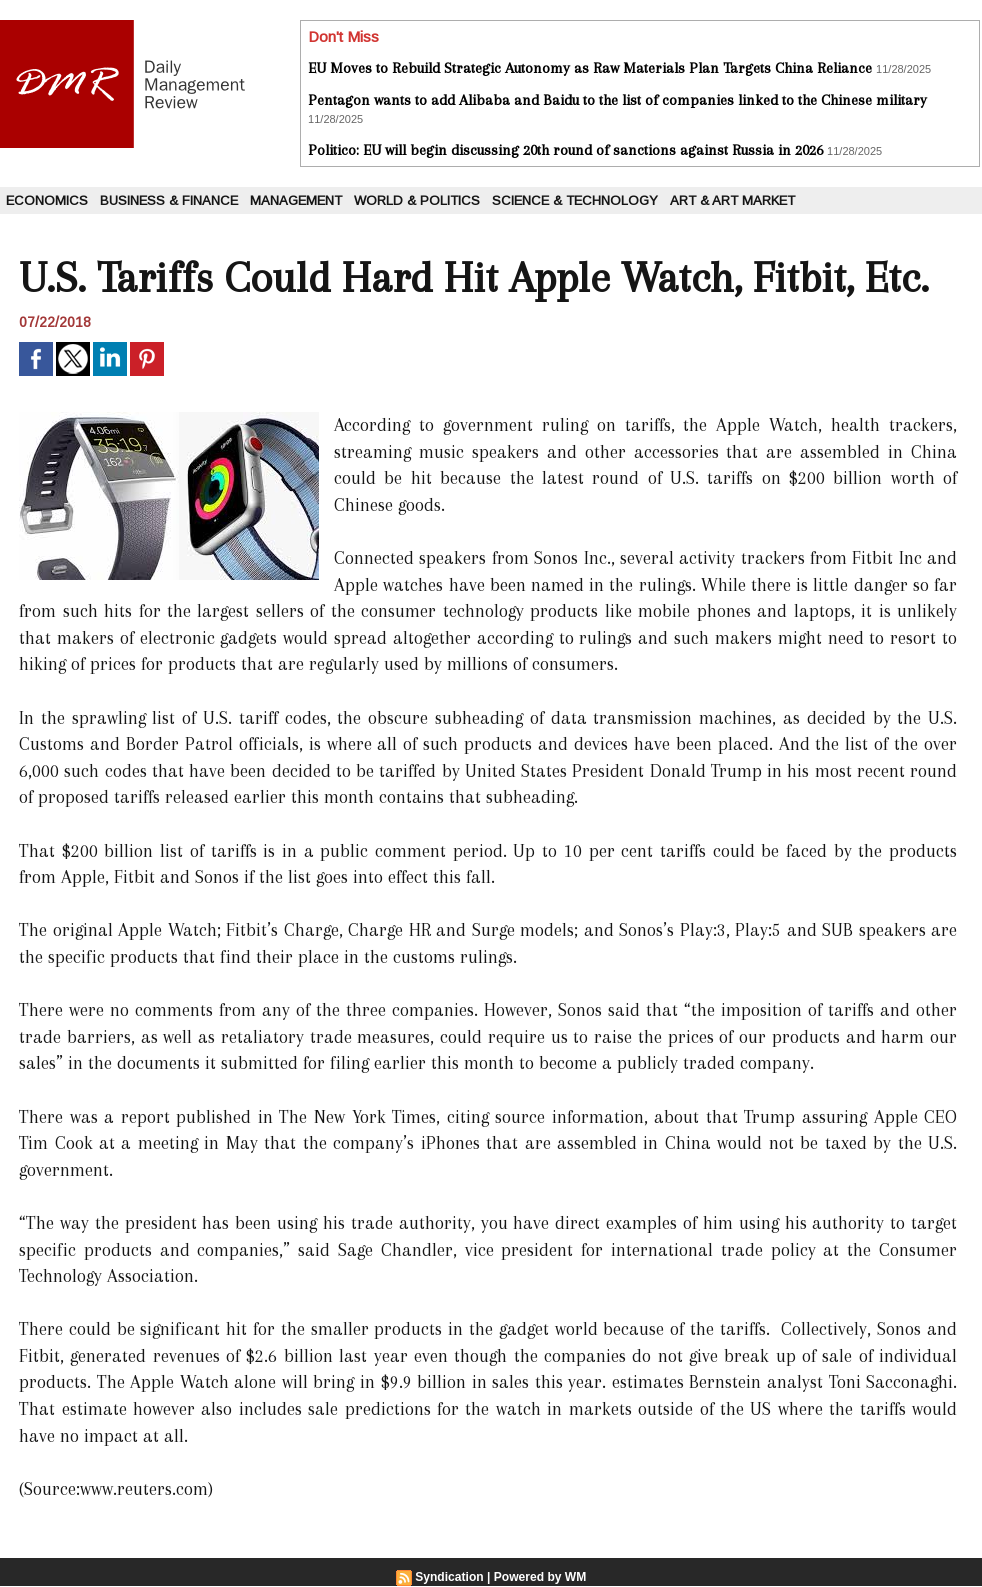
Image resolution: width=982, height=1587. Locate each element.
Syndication (450, 1577)
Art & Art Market (732, 200)
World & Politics (417, 200)
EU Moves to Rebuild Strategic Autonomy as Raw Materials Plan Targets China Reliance (590, 68)
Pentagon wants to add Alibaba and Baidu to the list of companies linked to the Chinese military (617, 100)
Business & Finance (169, 200)
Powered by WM (540, 1577)
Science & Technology (575, 200)
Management (296, 200)
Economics (47, 200)
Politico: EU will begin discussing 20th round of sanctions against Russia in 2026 (565, 150)
